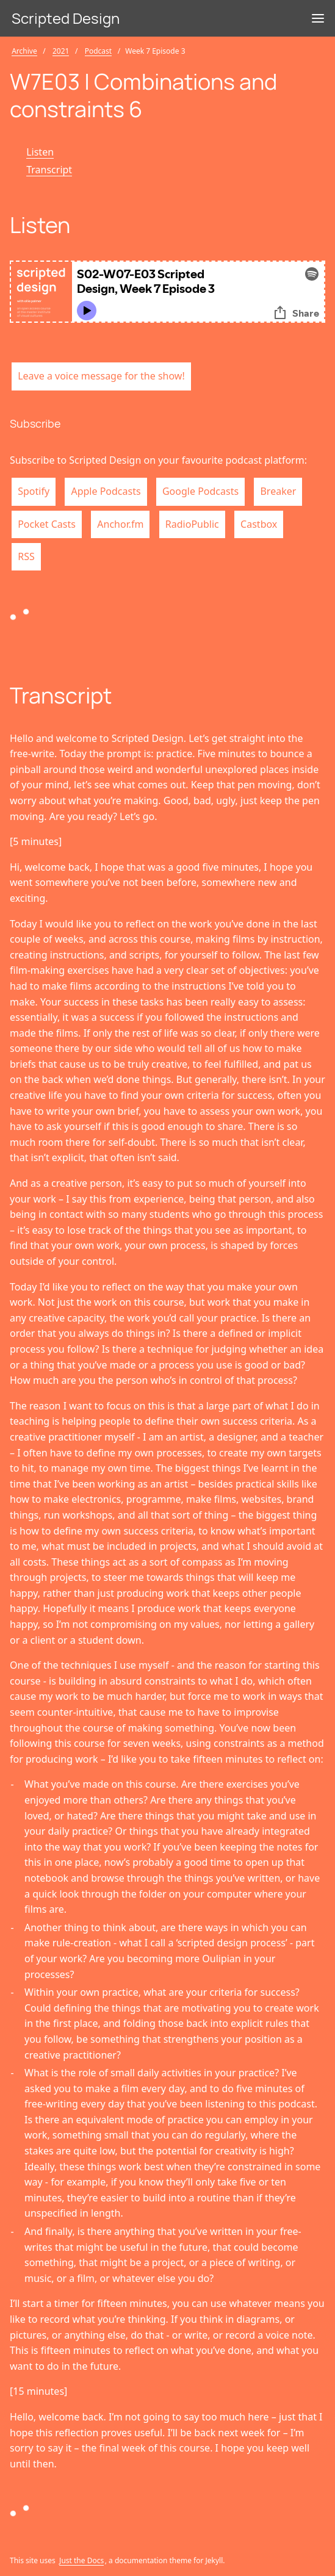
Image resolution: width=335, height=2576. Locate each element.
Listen (40, 152)
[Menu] (318, 18)
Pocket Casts (47, 524)
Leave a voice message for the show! (101, 376)
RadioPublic (192, 524)
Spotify (33, 491)
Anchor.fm (120, 524)
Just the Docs (81, 2560)
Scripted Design (66, 18)
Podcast (98, 51)
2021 (60, 51)
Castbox (258, 524)
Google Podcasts (200, 491)
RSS (26, 556)
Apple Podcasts (105, 491)
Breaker (278, 491)
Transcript (49, 169)
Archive (24, 51)
